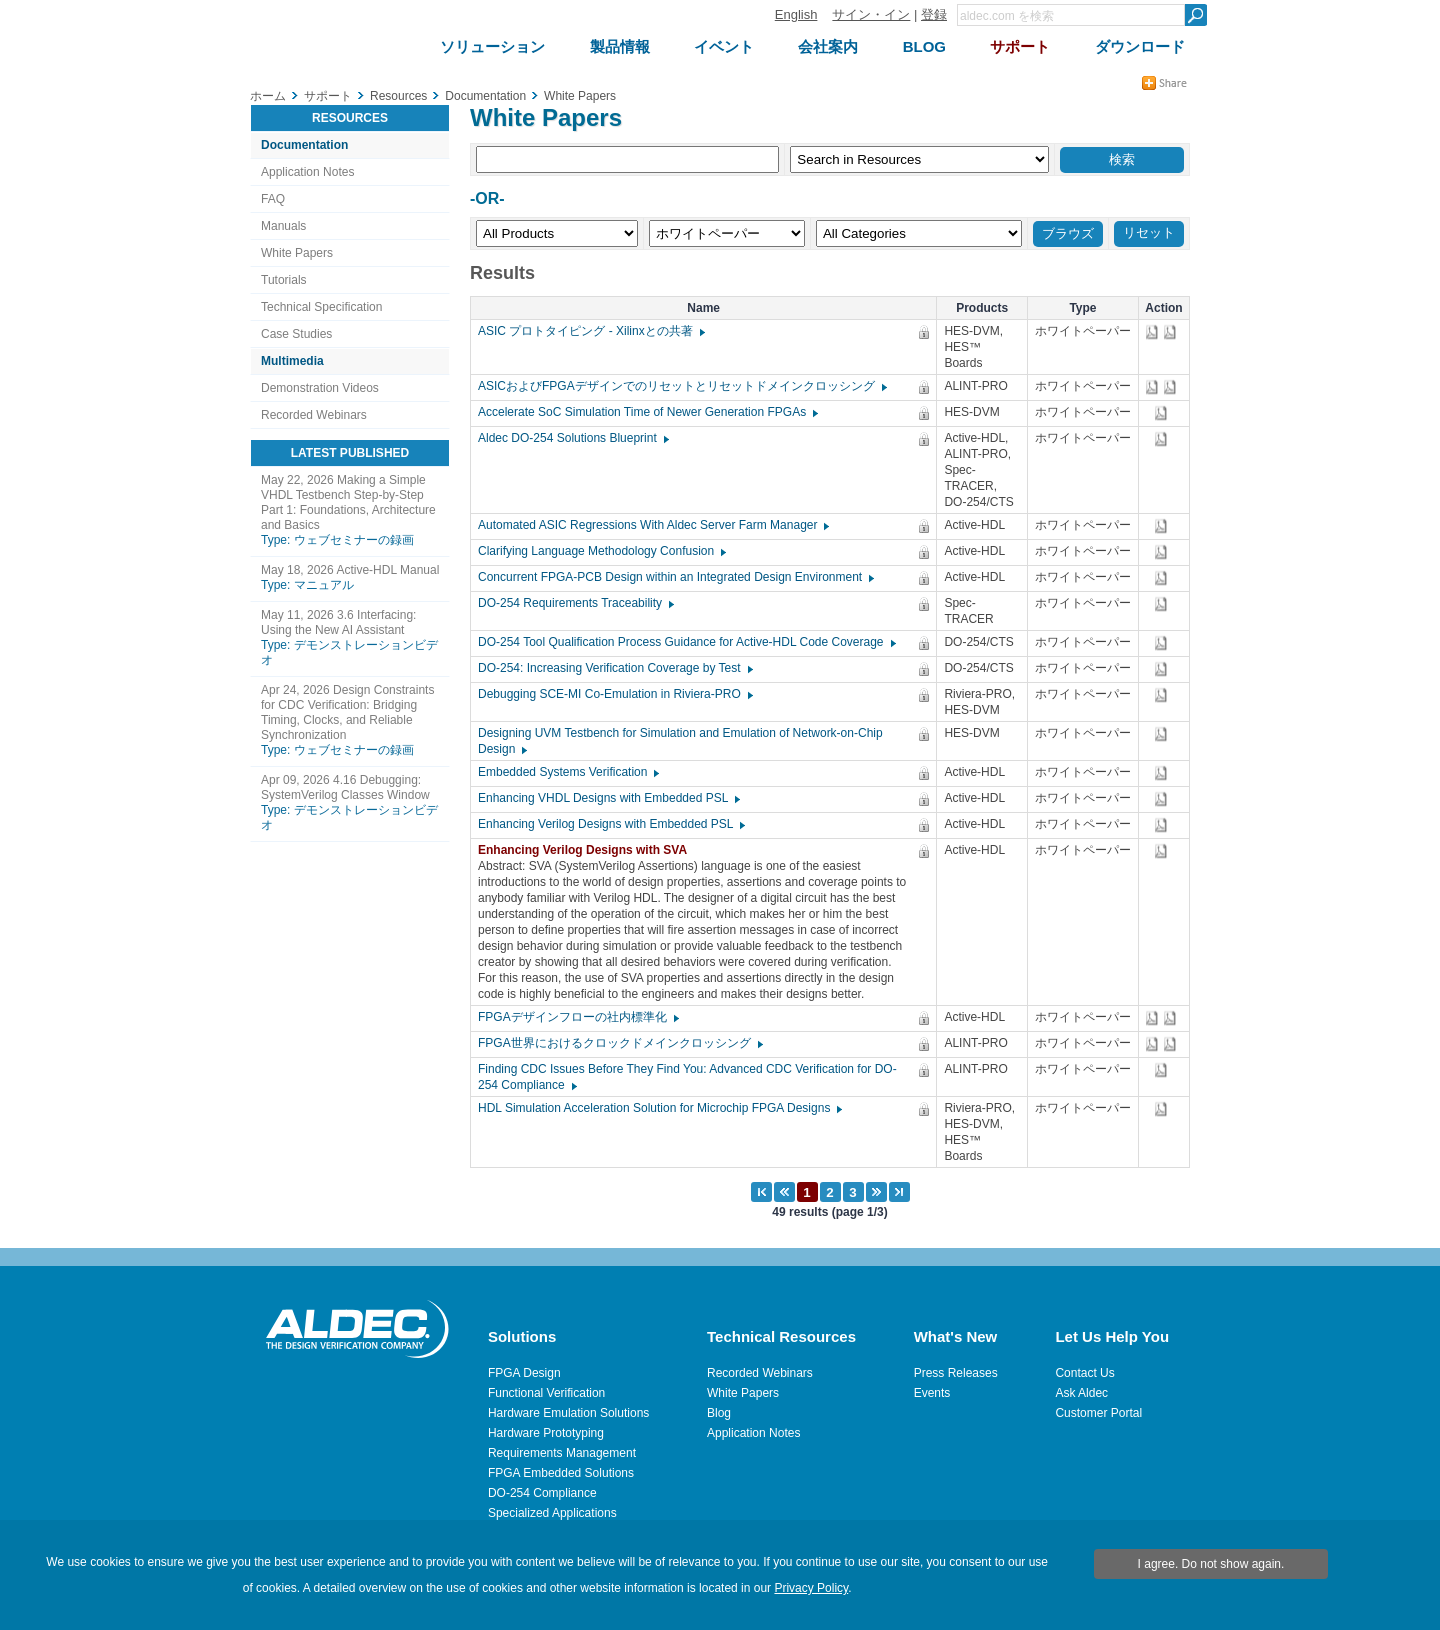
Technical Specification (321, 307)
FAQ (273, 199)
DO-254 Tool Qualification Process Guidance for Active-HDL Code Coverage (686, 642)
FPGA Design (524, 1373)
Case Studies (296, 334)
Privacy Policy (811, 1588)
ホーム (268, 96)
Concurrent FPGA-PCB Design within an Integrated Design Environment (675, 577)
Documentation (304, 145)
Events (932, 1393)
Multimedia (292, 361)
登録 (934, 14)
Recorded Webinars (314, 415)
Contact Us (1084, 1373)
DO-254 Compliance (542, 1493)
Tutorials (284, 280)
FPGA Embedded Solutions (561, 1473)
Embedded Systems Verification (567, 772)
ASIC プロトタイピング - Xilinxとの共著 (590, 331)
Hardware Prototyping (546, 1433)
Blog (719, 1413)
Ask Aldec (1081, 1393)
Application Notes (307, 172)
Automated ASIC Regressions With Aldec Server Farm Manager (652, 525)
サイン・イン (871, 14)
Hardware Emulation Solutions (568, 1413)
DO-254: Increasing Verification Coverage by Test (614, 668)
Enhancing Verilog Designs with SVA (587, 850)
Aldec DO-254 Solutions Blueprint (572, 438)
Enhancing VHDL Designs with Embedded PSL (608, 798)
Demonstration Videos (320, 388)
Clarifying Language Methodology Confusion (601, 551)
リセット (1149, 232)
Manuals (283, 226)
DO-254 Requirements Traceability (575, 603)
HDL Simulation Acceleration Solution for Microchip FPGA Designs (659, 1108)
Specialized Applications (552, 1513)
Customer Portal (1098, 1413)
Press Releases (956, 1373)
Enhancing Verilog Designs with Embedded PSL (610, 824)
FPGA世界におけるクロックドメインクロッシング (619, 1043)
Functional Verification (546, 1393)
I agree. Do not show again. (1211, 1564)
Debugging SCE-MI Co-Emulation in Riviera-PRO (614, 694)
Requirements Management (562, 1453)
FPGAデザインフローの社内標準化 (577, 1017)
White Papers (297, 253)
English (796, 14)
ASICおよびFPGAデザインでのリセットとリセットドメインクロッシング (681, 386)
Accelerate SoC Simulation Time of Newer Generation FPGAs (647, 412)
